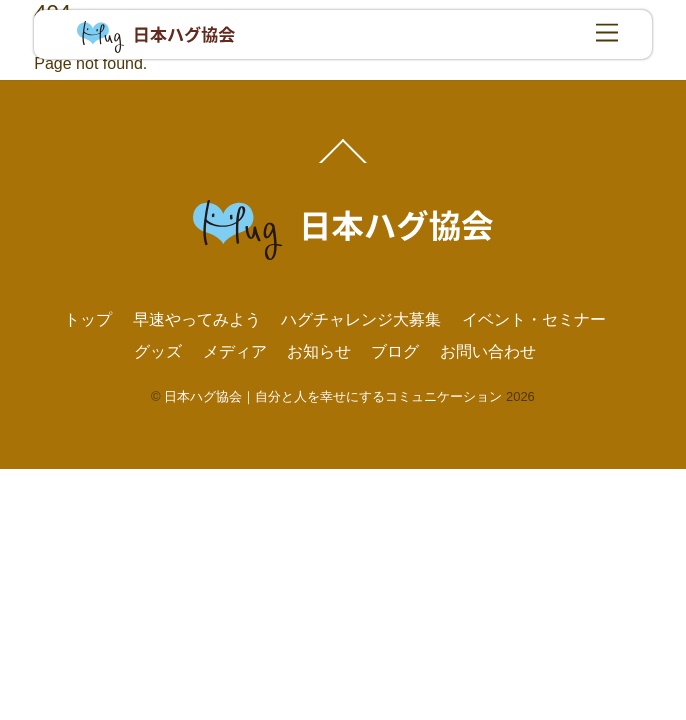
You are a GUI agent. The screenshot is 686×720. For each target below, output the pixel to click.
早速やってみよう (197, 319)
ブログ (395, 351)
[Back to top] (343, 162)
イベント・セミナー (534, 319)
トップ (88, 319)
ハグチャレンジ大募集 (361, 319)
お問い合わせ (488, 351)
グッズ (158, 351)
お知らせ (319, 351)
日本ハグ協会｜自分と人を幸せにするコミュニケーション (333, 396)
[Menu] (607, 33)
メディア (235, 351)
